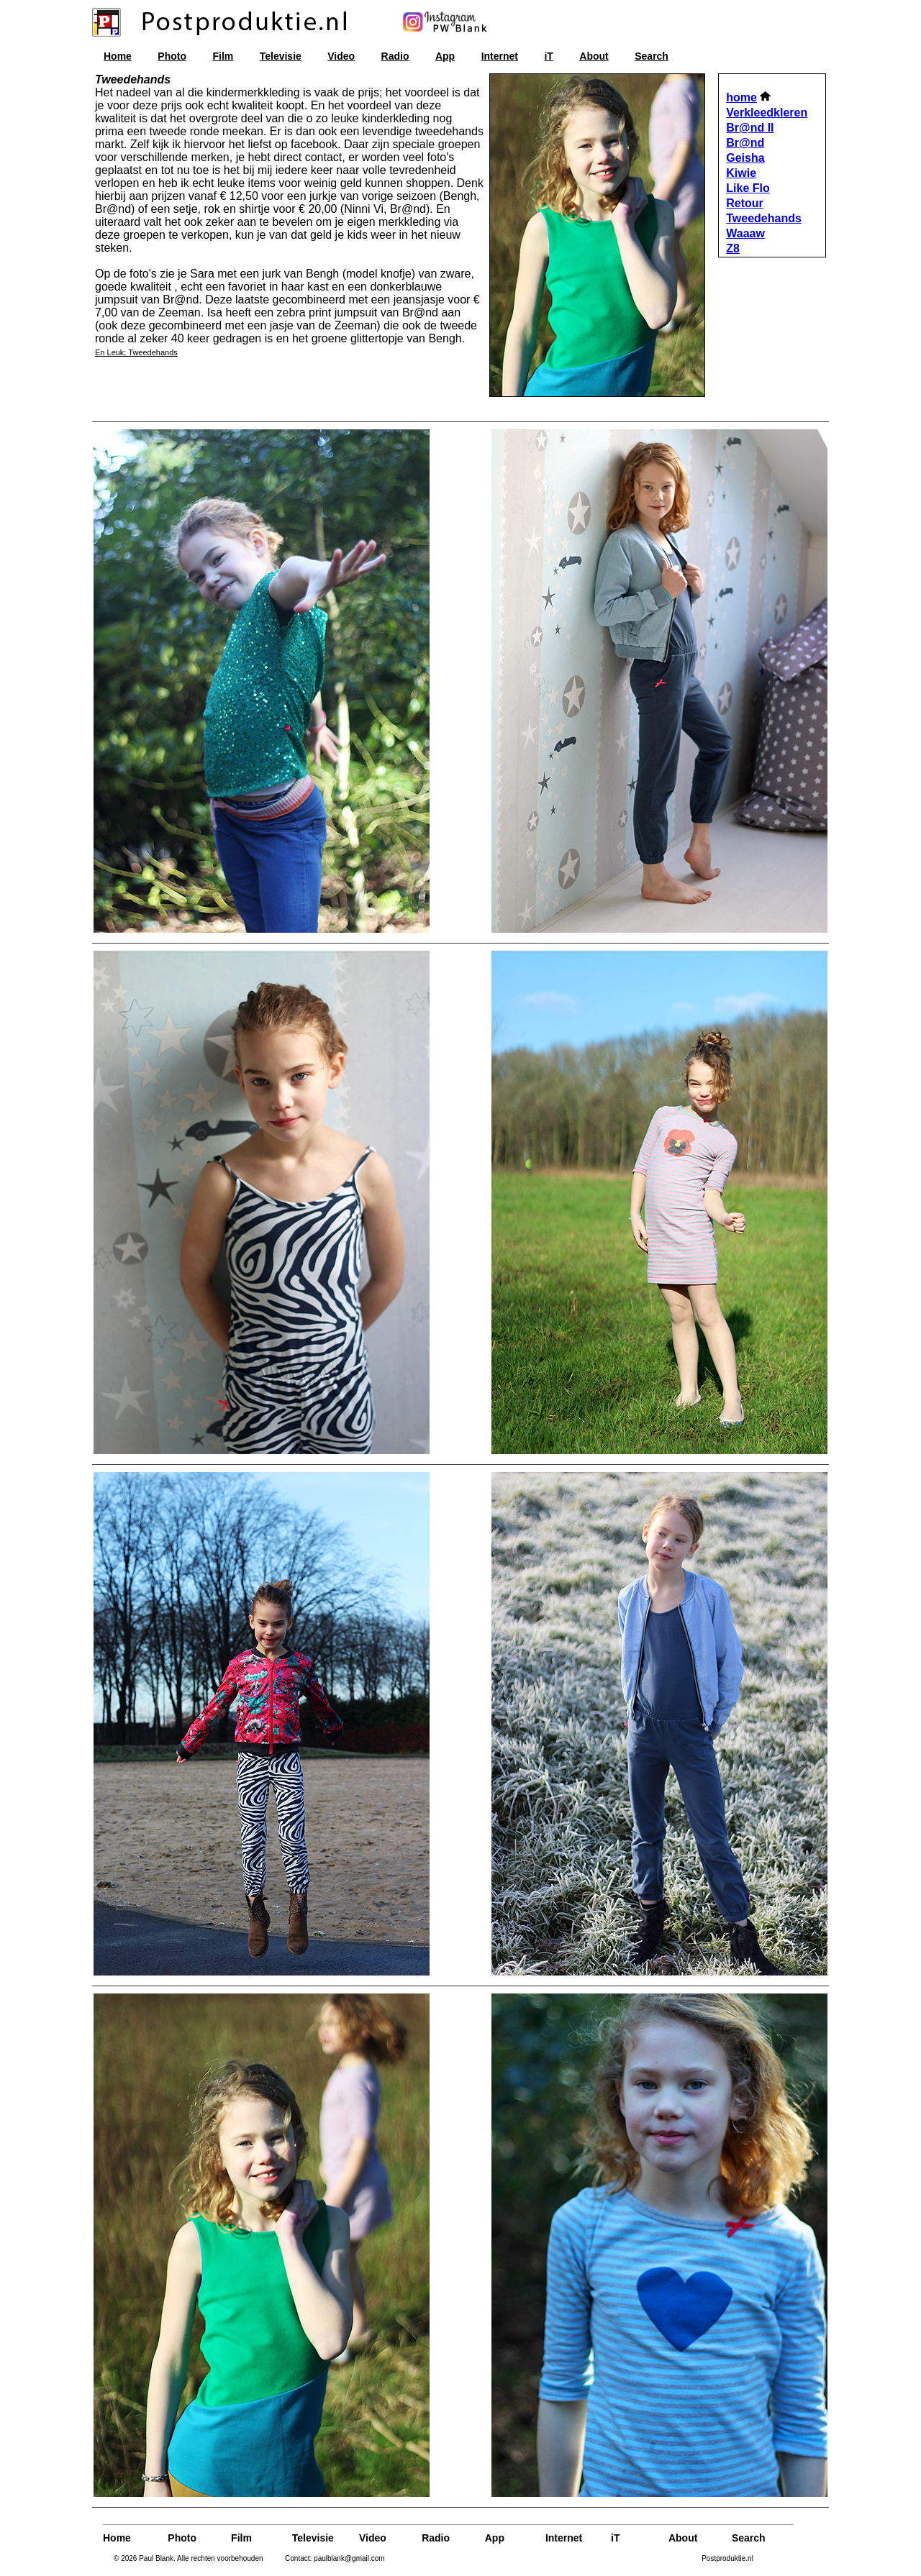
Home (118, 56)
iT (548, 56)
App (445, 56)
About (593, 56)
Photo (172, 56)
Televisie (280, 56)
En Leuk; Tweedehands (136, 352)
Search (651, 56)
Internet (499, 56)
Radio (395, 56)
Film (222, 56)
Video (341, 56)
